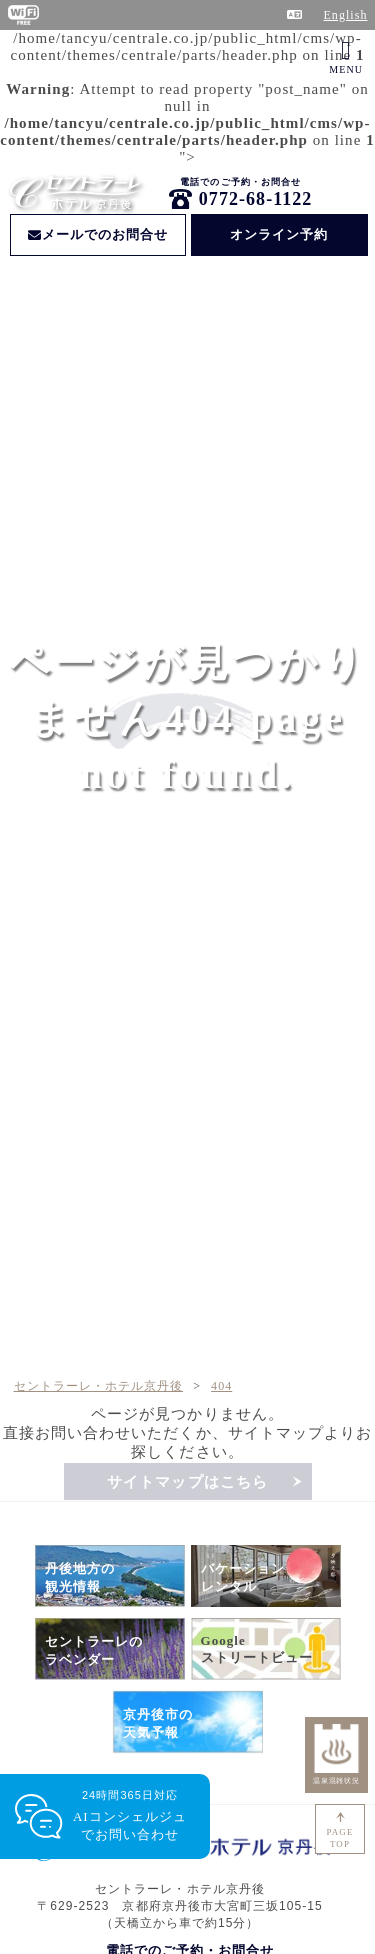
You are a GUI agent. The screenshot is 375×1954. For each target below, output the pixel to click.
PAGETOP (340, 1838)
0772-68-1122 (256, 199)
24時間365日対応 (130, 1816)
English (345, 15)
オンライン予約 (279, 234)
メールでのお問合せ (98, 234)
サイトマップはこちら (187, 1482)
